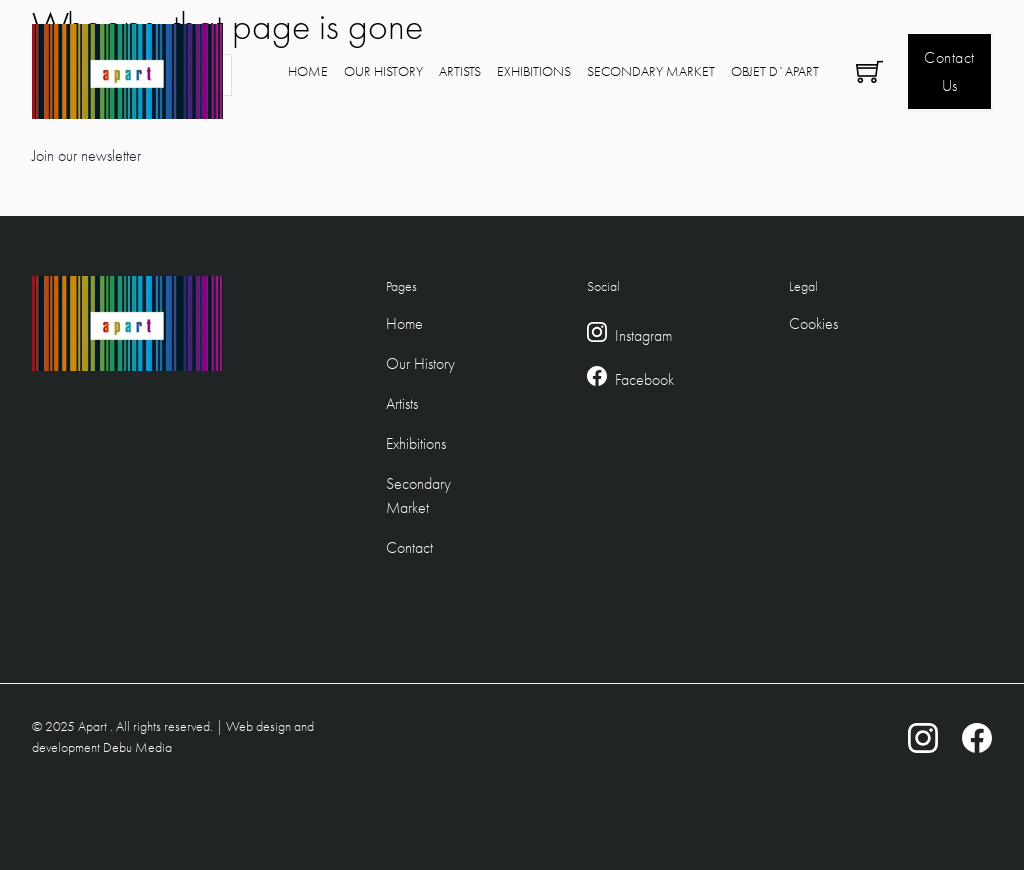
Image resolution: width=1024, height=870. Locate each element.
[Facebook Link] (597, 380)
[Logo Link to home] (127, 71)
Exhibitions (534, 71)
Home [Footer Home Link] (404, 323)
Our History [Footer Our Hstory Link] (420, 363)
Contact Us (949, 71)
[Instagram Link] (597, 336)
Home (308, 71)
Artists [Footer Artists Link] (402, 403)
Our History (383, 71)
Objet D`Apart (775, 71)
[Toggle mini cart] (869, 71)
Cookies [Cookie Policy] (813, 323)
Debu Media (137, 747)
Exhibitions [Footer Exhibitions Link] (416, 443)
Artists (460, 71)
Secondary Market (651, 71)
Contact (409, 547)
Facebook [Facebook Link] (644, 379)
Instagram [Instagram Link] (643, 335)
